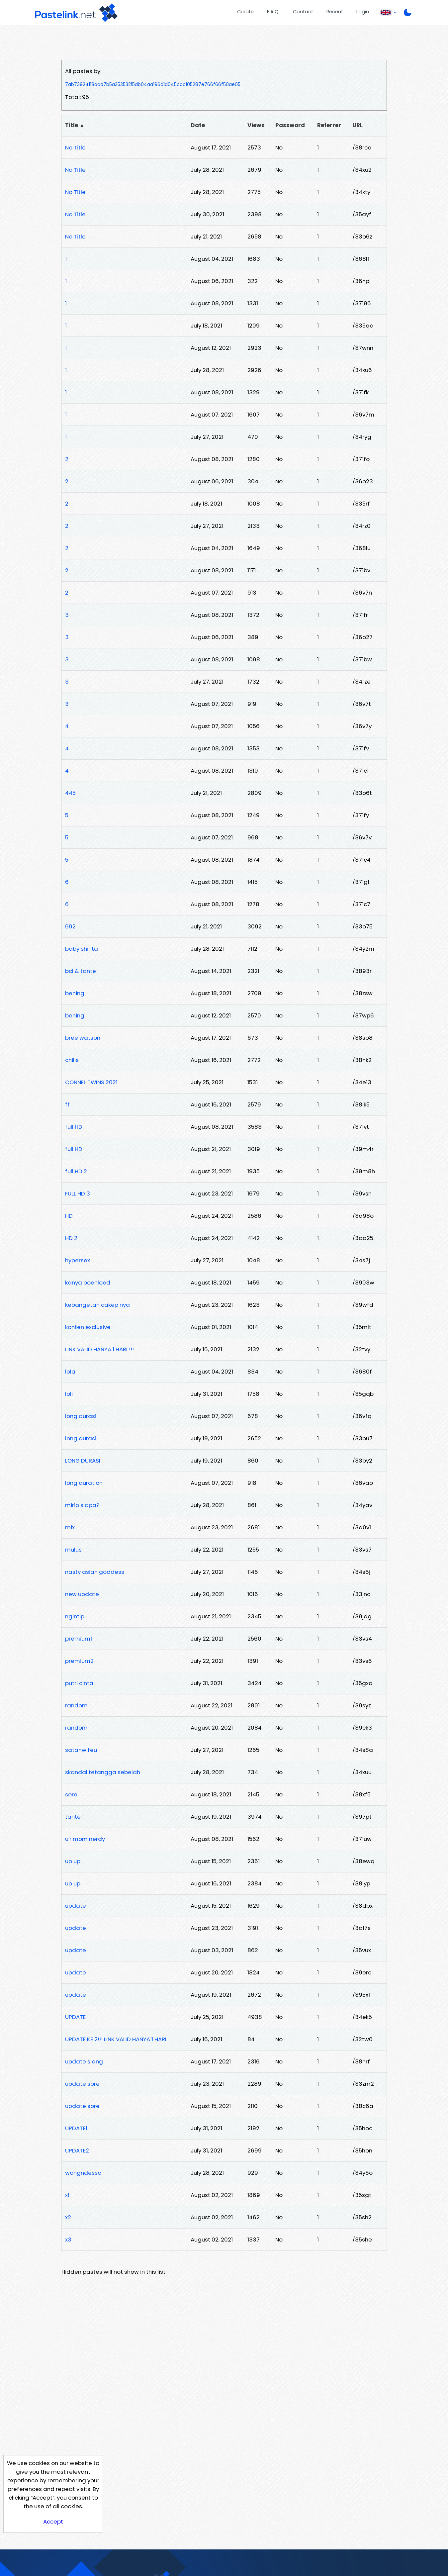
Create (245, 11)
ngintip (74, 1616)
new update (82, 1594)
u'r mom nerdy (85, 1839)
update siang (84, 2061)
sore (71, 1794)
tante (73, 1817)
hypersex (77, 1260)
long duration (84, 1483)
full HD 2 (76, 1171)
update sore (82, 2084)
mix (70, 1527)
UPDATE (75, 2017)
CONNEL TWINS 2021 (91, 1082)
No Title (75, 147)
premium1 (78, 1639)
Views (256, 125)
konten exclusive (88, 1327)
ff (67, 1104)
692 (70, 926)
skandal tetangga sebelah (102, 1772)
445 (70, 793)
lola (70, 1372)
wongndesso (83, 2173)
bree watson (82, 1038)
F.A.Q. (273, 11)
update (75, 1906)
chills (72, 1060)
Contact (303, 11)
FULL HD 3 (77, 1193)
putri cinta (79, 1683)
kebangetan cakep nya (97, 1305)
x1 (67, 2195)
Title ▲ (75, 125)
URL (357, 125)
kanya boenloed (87, 1283)
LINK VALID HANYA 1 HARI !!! (99, 1349)
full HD (73, 1127)
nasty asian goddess (94, 1572)
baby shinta (81, 949)
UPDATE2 (77, 2150)
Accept (53, 2522)
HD (69, 1216)
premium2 (79, 1661)
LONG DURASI (82, 1461)
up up (72, 1861)
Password (290, 125)
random (76, 1705)
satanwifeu (81, 1750)
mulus (73, 1550)
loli (69, 1394)
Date (198, 125)
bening (74, 993)
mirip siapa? (82, 1505)
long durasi (80, 1416)
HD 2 (71, 1238)
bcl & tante (80, 971)
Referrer (329, 125)
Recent (334, 11)
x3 (68, 2239)
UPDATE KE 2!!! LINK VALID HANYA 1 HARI (115, 2039)
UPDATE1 (76, 2128)
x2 (68, 2217)
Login (362, 11)
